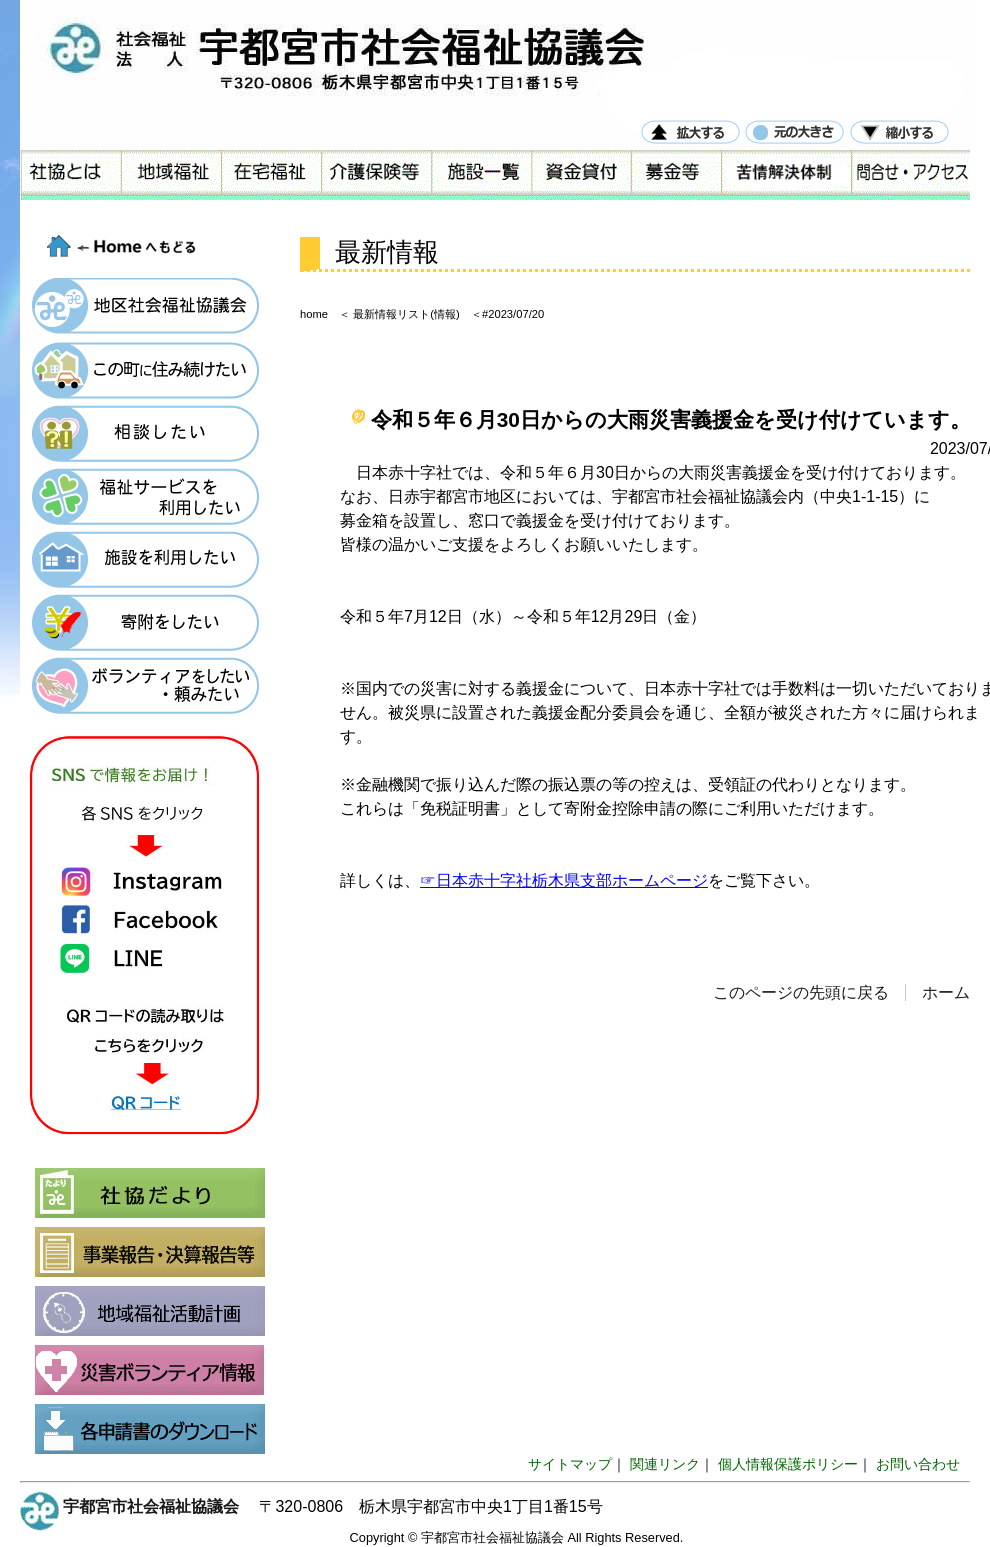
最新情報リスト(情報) (406, 314)
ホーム (946, 992)
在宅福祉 (270, 175)
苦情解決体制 (785, 175)
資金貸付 (580, 175)
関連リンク (665, 1464)
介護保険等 (375, 175)
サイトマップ (570, 1464)
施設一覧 (480, 175)
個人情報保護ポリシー (788, 1464)
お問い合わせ (918, 1464)
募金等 (675, 175)
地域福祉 (170, 175)
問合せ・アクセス (910, 175)
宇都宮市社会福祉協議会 (151, 1506)
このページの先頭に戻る (801, 992)
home (314, 314)
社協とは (70, 175)
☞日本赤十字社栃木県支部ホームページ (564, 880)
